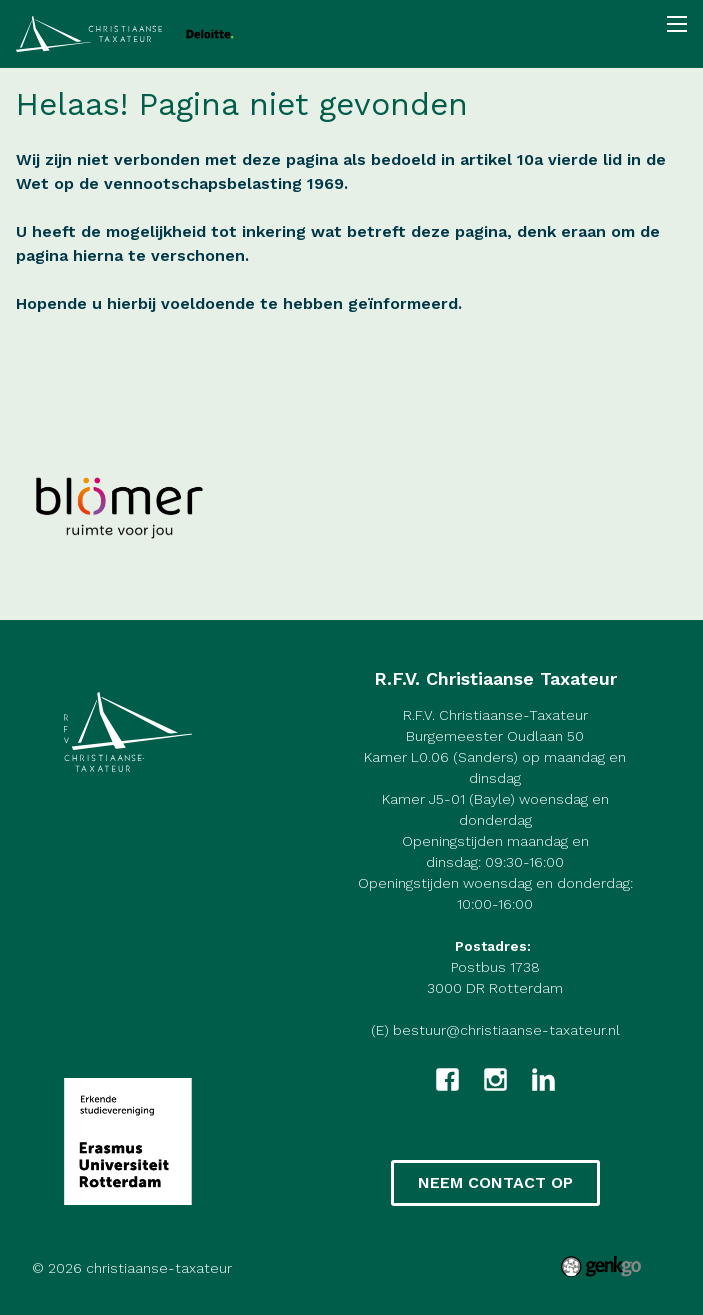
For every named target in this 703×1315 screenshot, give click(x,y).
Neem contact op (495, 1182)
